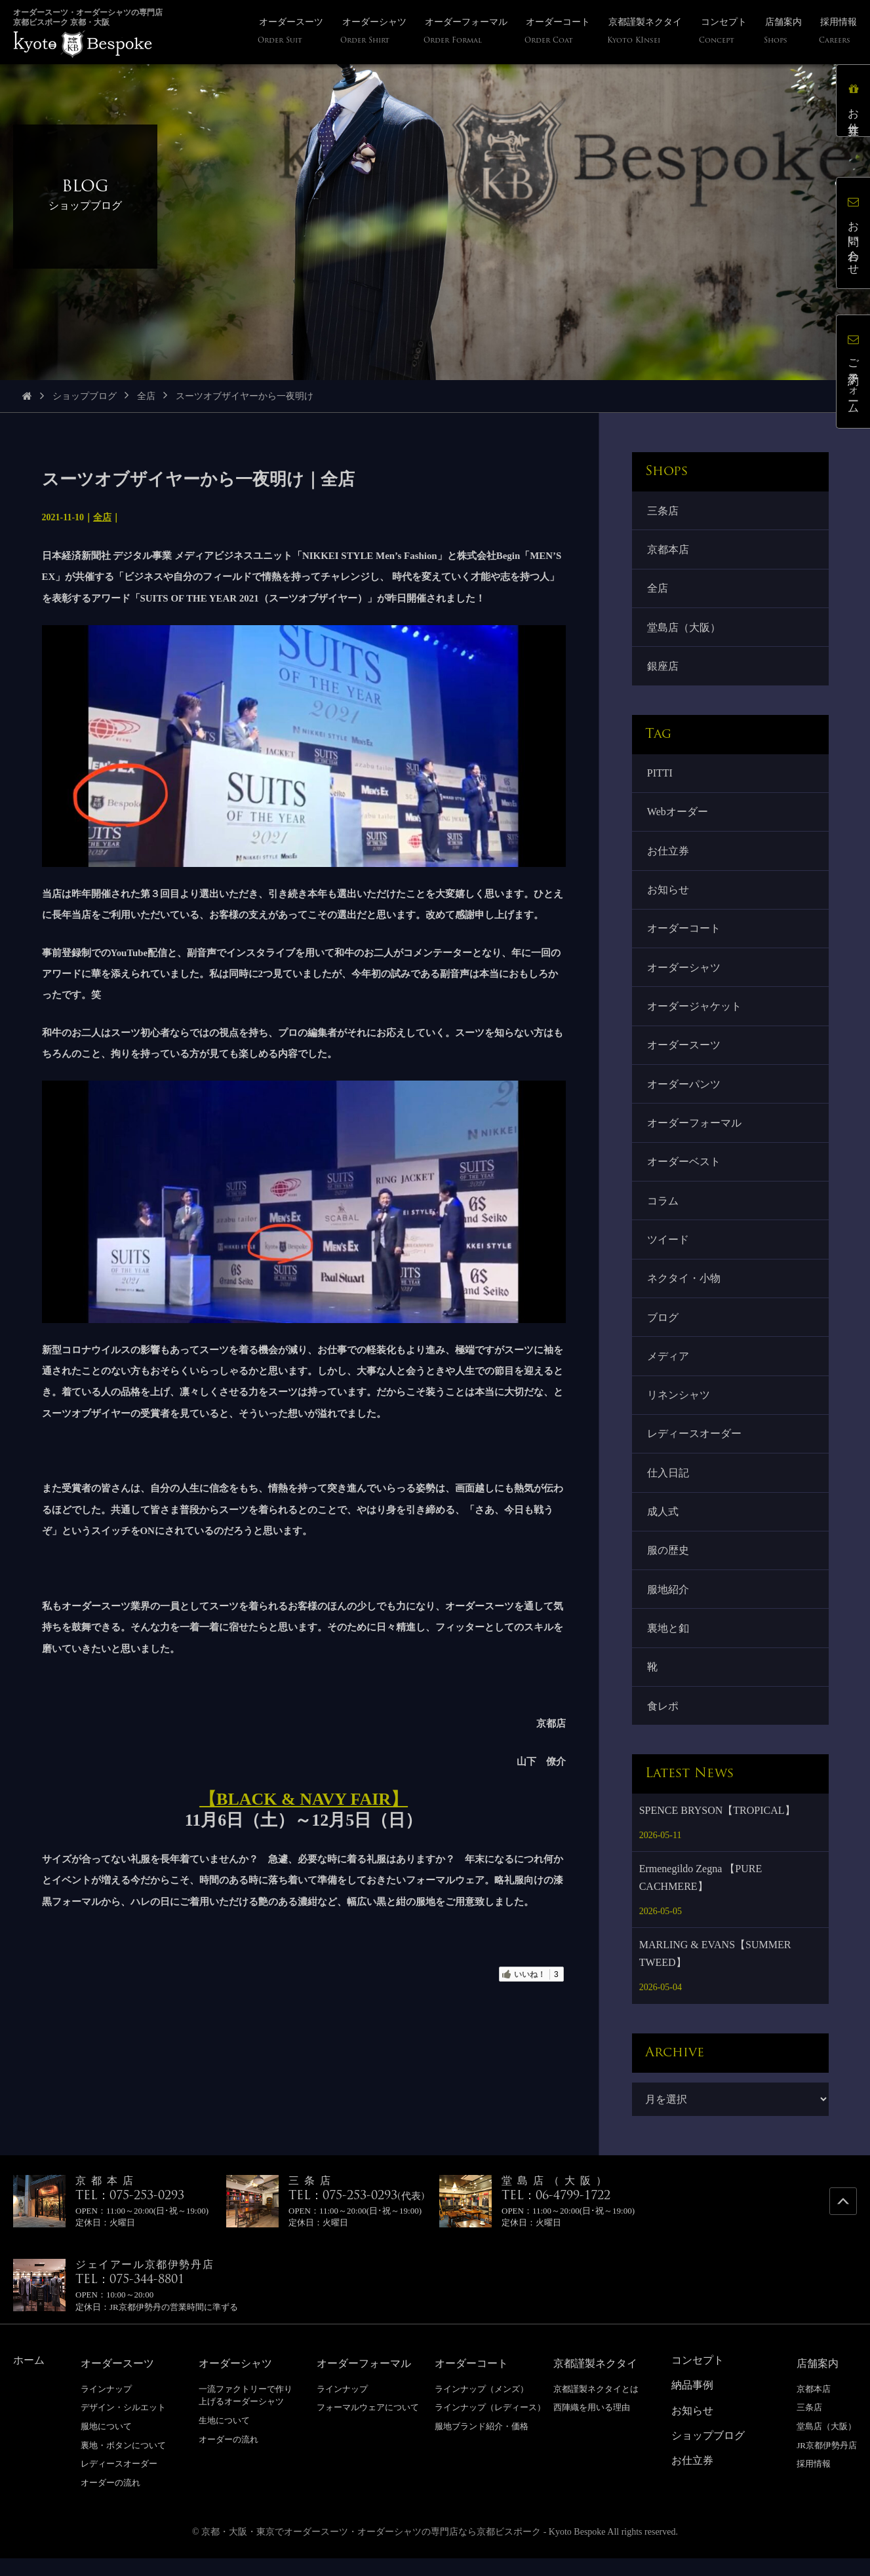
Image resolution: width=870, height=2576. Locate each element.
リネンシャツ (679, 1407)
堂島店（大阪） (684, 629)
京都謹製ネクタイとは (596, 2406)
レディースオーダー (695, 1446)
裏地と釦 (669, 1643)
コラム (663, 1210)
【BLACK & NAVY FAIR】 (303, 1799)
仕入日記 (669, 1485)
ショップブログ (84, 396)
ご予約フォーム (853, 372)
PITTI (660, 776)
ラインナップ (106, 2406)
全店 (146, 396)
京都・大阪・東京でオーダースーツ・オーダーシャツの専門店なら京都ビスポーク (371, 2549)
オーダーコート (684, 934)
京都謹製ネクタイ (595, 2380)
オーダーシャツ (684, 973)
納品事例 (692, 2402)
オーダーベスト (684, 1170)
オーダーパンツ (684, 1091)
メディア (669, 1368)
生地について (224, 2437)
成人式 (663, 1525)
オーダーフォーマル (695, 1131)
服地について (106, 2443)
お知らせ (669, 894)
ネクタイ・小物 (684, 1288)
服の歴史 (669, 1565)
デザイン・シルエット (123, 2425)
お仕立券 (669, 854)
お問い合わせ (853, 233)
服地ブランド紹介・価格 (481, 2443)
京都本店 (669, 550)
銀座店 (663, 668)
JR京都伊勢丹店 (827, 2462)
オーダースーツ (684, 1052)
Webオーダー (678, 815)
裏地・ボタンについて (123, 2462)
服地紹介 (669, 1604)
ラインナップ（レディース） (490, 2425)
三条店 (663, 510)
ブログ (663, 1328)
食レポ (663, 1722)
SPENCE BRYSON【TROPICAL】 (717, 1827)
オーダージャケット (695, 1012)
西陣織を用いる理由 (591, 2425)
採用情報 (814, 2481)
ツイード (669, 1249)
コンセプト (697, 2377)
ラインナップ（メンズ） (481, 2406)
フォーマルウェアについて (368, 2425)
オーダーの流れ (110, 2500)
